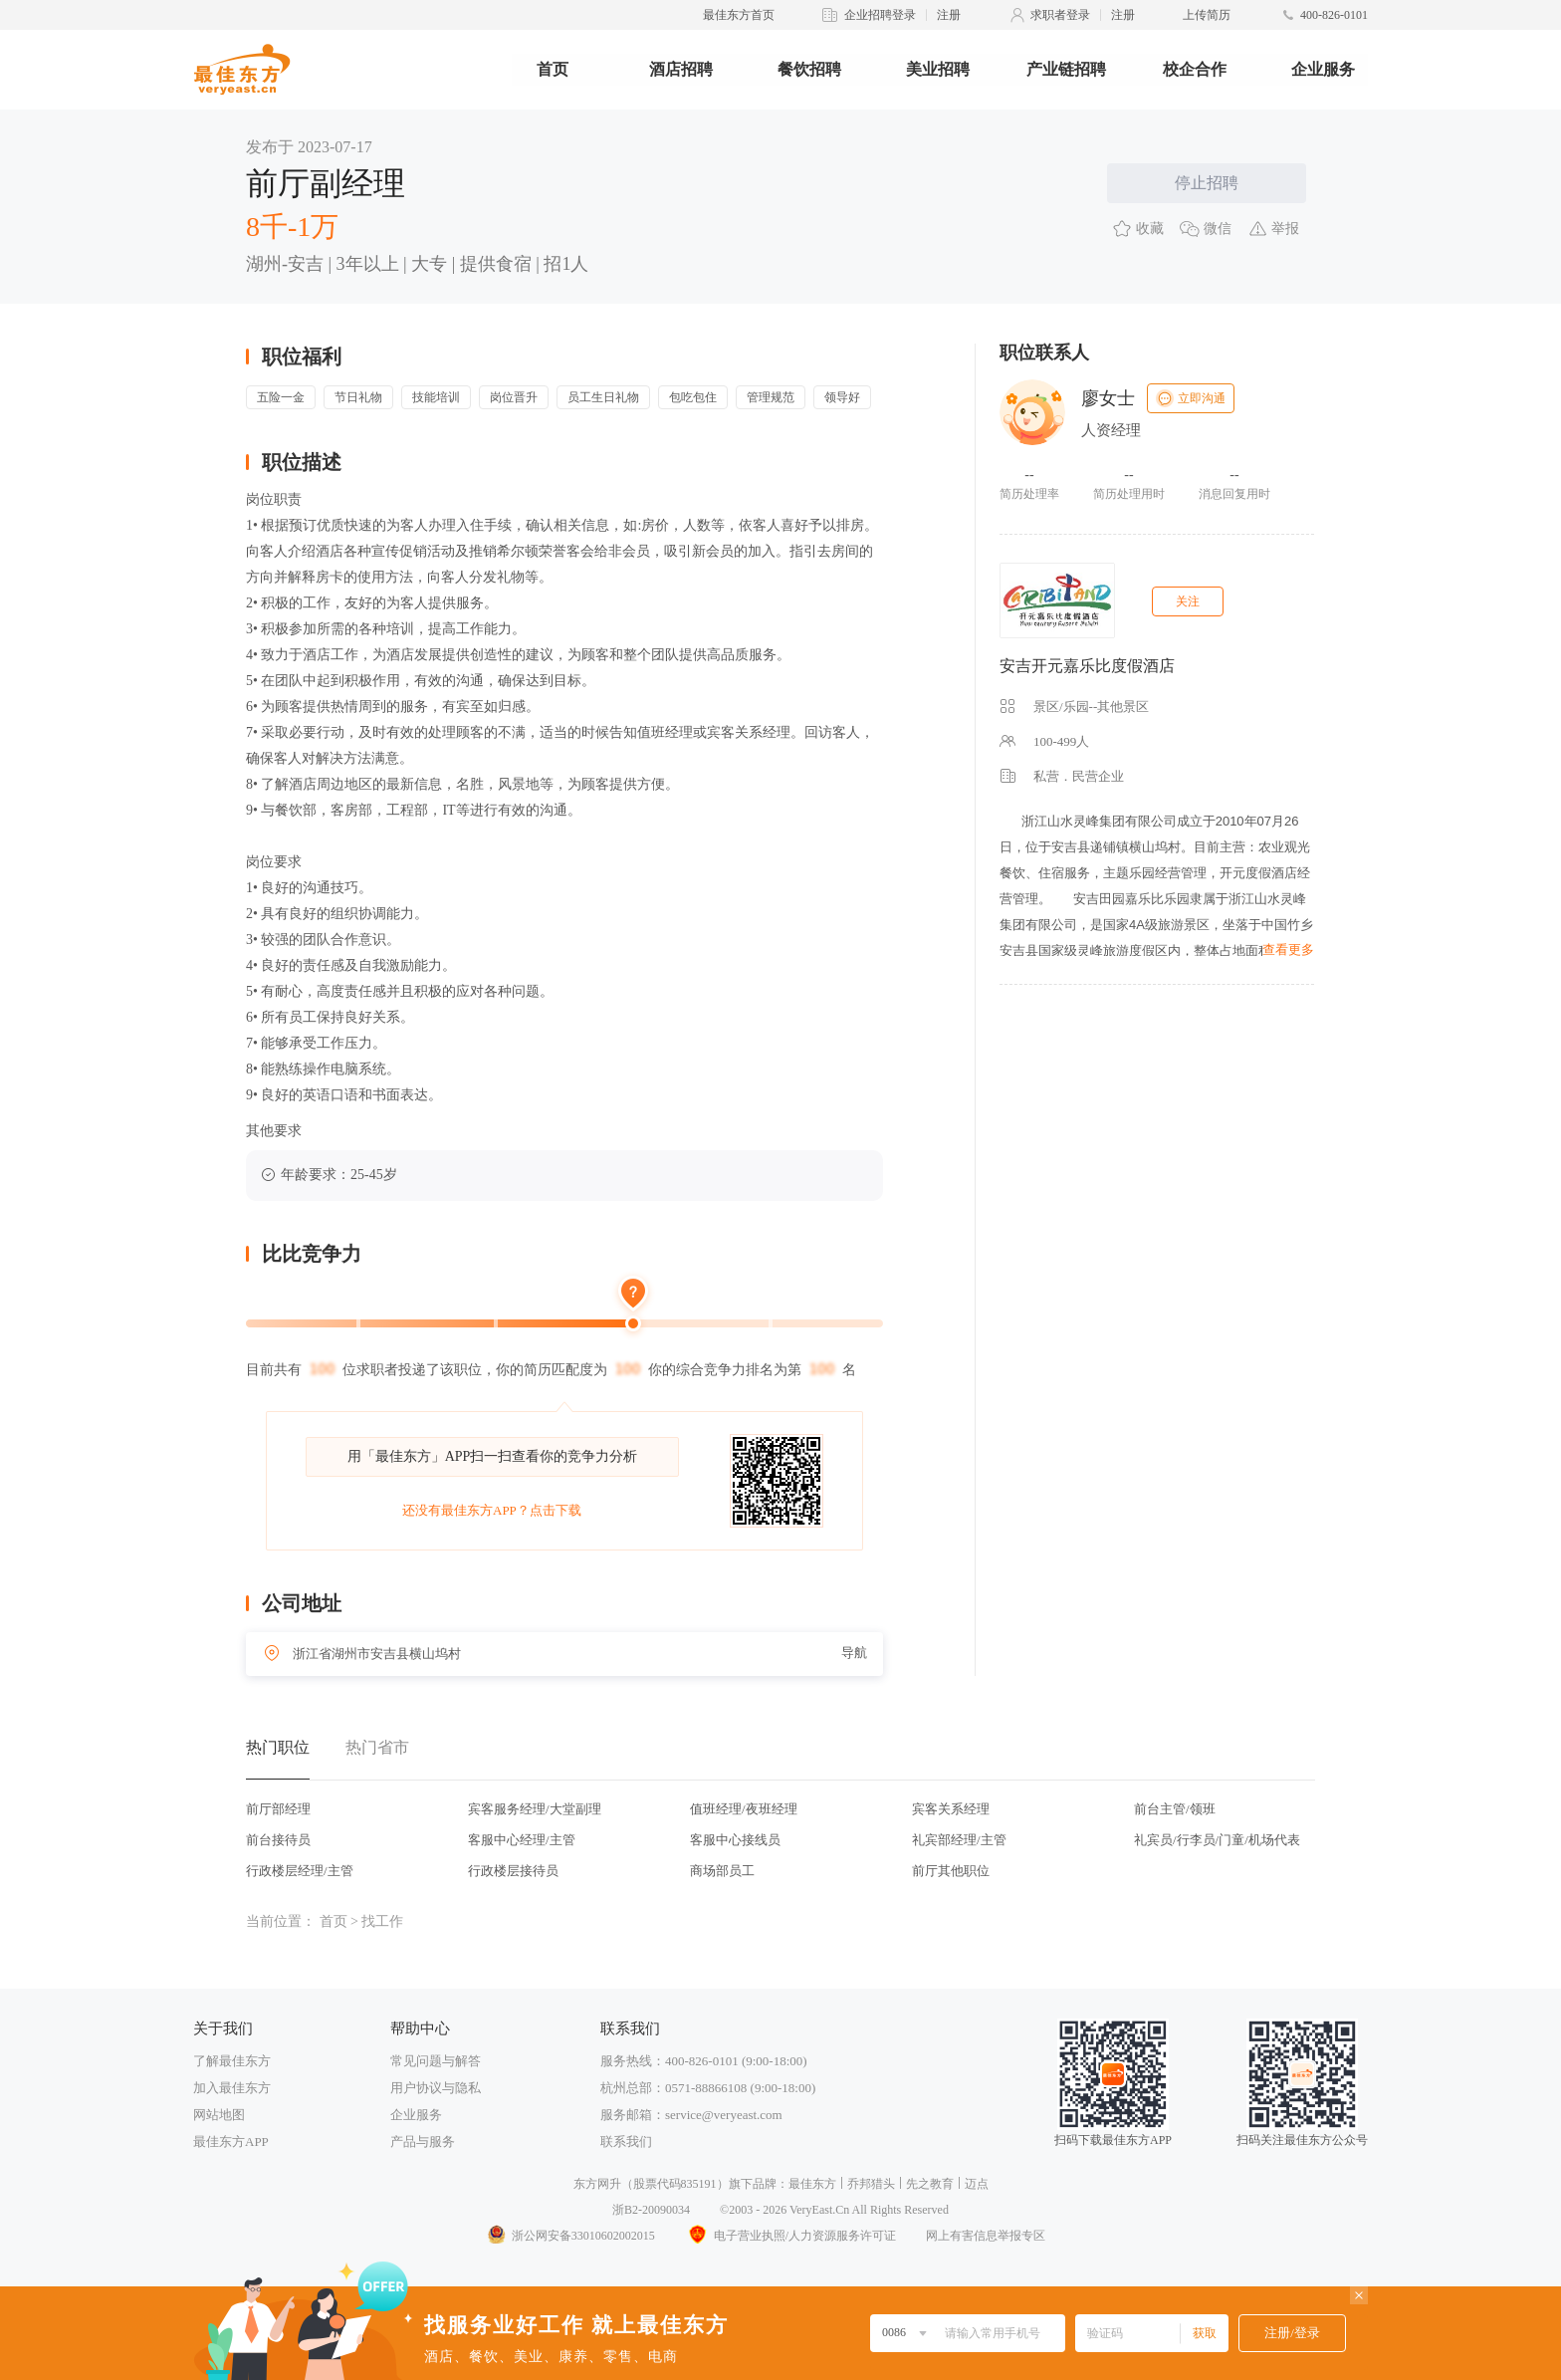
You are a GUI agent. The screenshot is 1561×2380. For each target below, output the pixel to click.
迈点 (977, 2184)
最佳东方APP (231, 2141)
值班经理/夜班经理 (743, 1808)
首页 (552, 69)
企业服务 (1323, 69)
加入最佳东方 (232, 2087)
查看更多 (1288, 949)
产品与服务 (422, 2141)
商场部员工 (722, 1870)
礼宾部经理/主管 (959, 1839)
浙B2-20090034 (651, 2210)
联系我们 (626, 2141)
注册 (949, 15)
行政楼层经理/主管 (299, 1870)
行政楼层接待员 (513, 1870)
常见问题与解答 (435, 2060)
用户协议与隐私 (435, 2087)
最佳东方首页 (739, 15)
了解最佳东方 (232, 2060)
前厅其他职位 (951, 1870)
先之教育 (930, 2184)
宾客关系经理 (951, 1808)
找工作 (382, 1921)
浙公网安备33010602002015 (570, 2236)
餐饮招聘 (809, 69)
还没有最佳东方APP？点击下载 (491, 1510)
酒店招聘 (681, 69)
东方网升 (597, 2184)
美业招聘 (938, 69)
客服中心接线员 (735, 1839)
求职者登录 (1060, 15)
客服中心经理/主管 (521, 1839)
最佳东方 (812, 2184)
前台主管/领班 (1175, 1808)
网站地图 (219, 2114)
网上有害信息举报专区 (985, 2236)
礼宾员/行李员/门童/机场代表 (1217, 1839)
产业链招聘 (1066, 69)
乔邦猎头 (871, 2184)
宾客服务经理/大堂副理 (534, 1808)
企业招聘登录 (880, 15)
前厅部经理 (278, 1808)
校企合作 (1194, 69)
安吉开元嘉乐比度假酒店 (1087, 665)
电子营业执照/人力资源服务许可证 (790, 2236)
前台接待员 (278, 1839)
